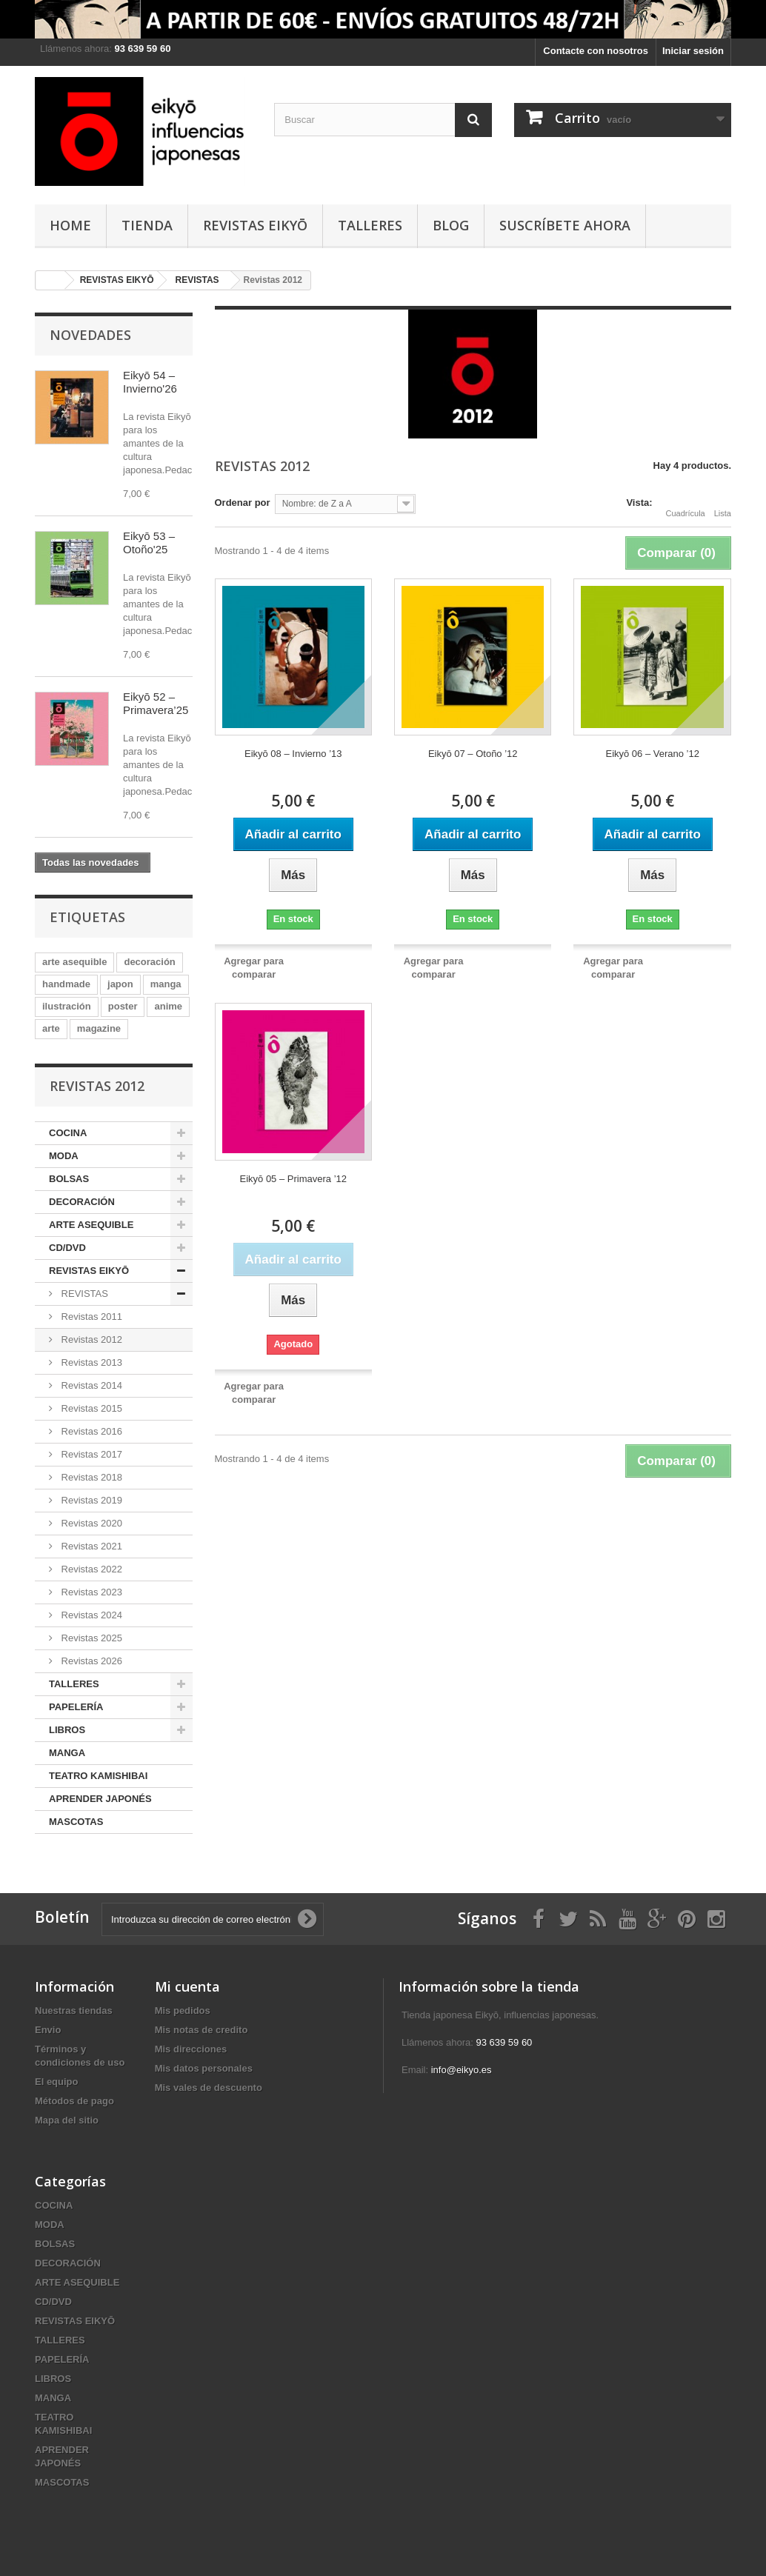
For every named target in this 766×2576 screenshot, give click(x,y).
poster (123, 1006)
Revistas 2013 (90, 1362)
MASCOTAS (76, 1821)
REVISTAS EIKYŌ (255, 225)
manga (165, 984)
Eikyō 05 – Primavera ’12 (293, 1178)
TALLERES (370, 225)
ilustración (66, 1006)
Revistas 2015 (90, 1408)
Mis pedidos (182, 2010)
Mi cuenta (187, 1986)
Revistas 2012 (90, 1339)
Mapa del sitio (67, 2120)
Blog (451, 225)
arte (51, 1028)
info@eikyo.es (461, 2069)
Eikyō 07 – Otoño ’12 (473, 753)
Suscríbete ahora (564, 225)
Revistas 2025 (90, 1638)
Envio (48, 2029)
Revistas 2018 (90, 1477)
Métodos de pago (74, 2100)
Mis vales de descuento (208, 2087)
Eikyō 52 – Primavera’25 (155, 703)
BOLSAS (69, 1178)
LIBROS (67, 1729)
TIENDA (147, 225)
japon (120, 984)
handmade (66, 984)
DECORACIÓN (82, 1201)
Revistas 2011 (90, 1316)
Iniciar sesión (693, 50)
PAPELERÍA (76, 1706)
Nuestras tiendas (74, 2010)
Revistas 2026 (90, 1660)
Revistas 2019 (90, 1500)
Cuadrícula (685, 504)
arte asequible (74, 961)
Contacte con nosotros (595, 50)
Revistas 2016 (90, 1431)
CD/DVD (67, 1247)
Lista (722, 504)
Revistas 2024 (90, 1615)
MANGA (67, 1752)
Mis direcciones (191, 2049)
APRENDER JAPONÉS (100, 1798)
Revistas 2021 (90, 1546)
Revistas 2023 (90, 1592)
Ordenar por (242, 502)
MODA (64, 1155)
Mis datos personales (204, 2068)
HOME (70, 225)
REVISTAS (83, 1293)
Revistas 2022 (90, 1569)
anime (168, 1006)
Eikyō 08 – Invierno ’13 (293, 753)
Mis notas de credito (201, 2029)
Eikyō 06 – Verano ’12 (652, 753)
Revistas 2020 (90, 1523)
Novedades (90, 335)
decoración (149, 961)
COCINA (68, 1132)
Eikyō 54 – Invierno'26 (150, 382)
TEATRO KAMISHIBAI (98, 1775)
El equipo (57, 2081)
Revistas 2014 (90, 1385)
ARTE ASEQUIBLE (91, 1224)
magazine (99, 1028)
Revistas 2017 (90, 1454)
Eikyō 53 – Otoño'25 (149, 542)
